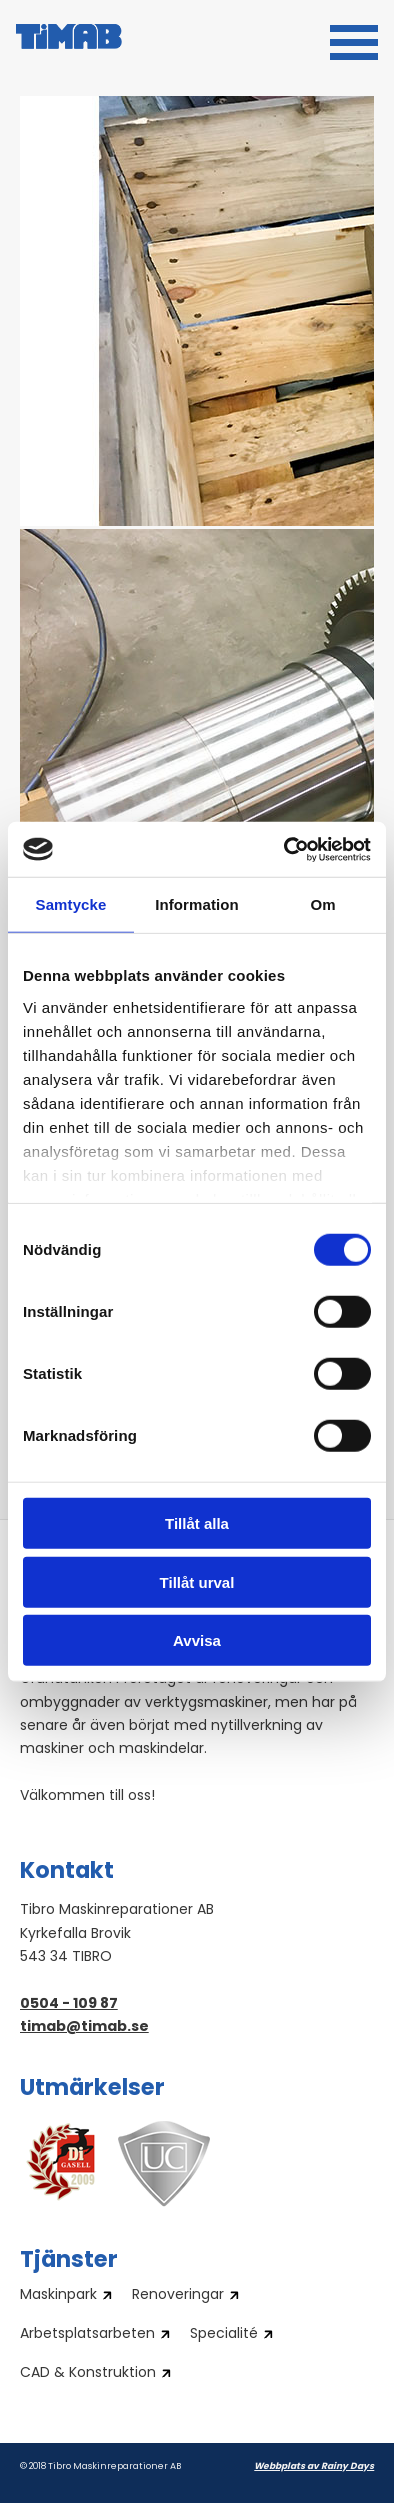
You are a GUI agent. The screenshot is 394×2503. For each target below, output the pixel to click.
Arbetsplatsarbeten (87, 2335)
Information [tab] (197, 904)
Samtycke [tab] (71, 904)
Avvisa (197, 1640)
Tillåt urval (197, 1581)
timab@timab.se (84, 2027)
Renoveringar (178, 2296)
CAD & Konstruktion (88, 2374)
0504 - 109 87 (69, 2004)
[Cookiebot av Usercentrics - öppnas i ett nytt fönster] (284, 849)
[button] (354, 40)
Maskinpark (58, 2296)
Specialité (224, 2335)
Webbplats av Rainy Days (314, 2466)
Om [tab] (322, 904)
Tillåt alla (197, 1523)
